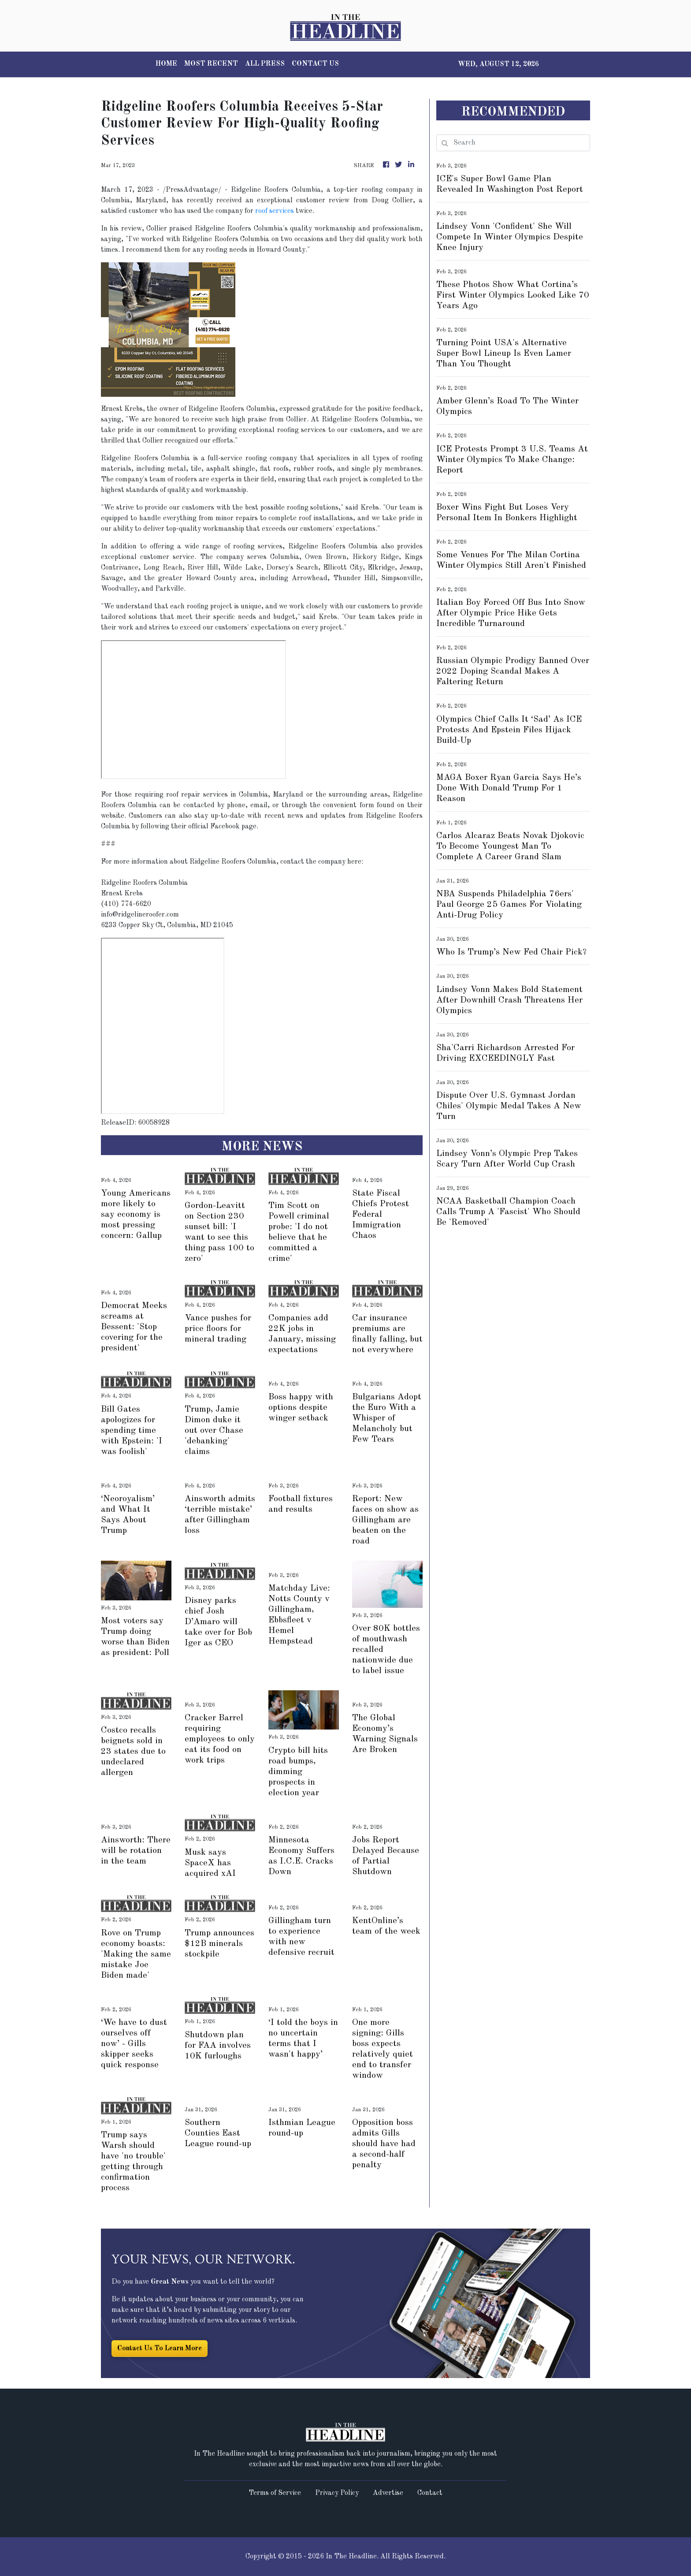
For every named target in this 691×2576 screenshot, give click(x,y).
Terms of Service (275, 2493)
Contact (429, 2493)
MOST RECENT (211, 63)
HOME (166, 63)
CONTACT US (315, 63)
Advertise (388, 2493)
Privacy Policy (337, 2493)
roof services (274, 211)
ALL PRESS (265, 63)
